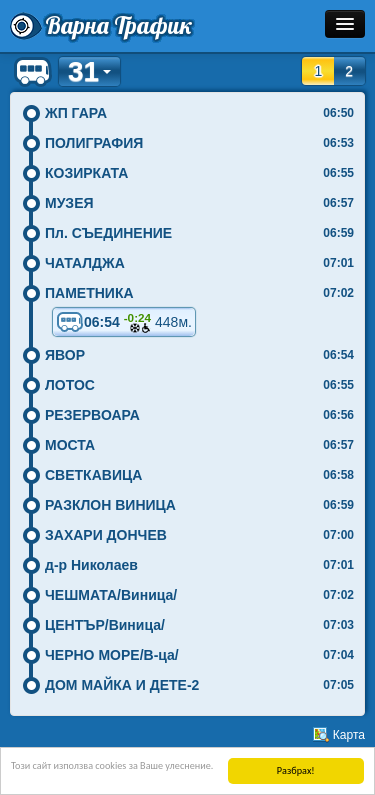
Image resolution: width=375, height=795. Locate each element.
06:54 (124, 322)
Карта (349, 735)
